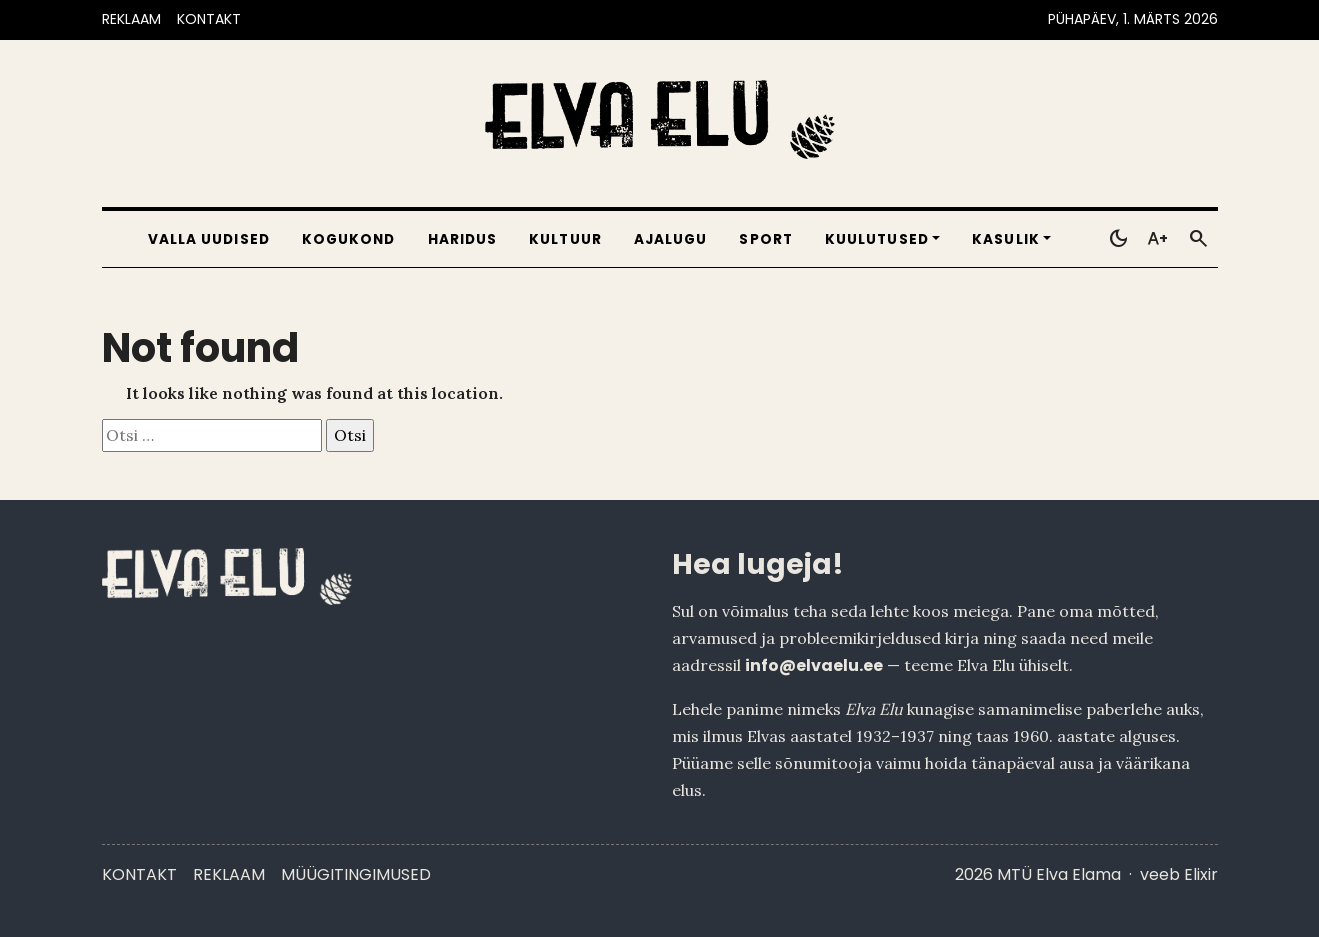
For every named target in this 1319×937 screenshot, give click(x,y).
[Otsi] (1198, 239)
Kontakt (139, 874)
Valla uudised (209, 239)
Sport (765, 239)
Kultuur (565, 239)
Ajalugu (671, 239)
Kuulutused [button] (877, 239)
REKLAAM (131, 19)
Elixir (1201, 874)
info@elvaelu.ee (814, 665)
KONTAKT (209, 19)
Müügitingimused (356, 874)
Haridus (463, 239)
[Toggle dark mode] (1118, 239)
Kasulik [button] (1006, 239)
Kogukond (349, 239)
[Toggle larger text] (1158, 239)
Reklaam (229, 874)
